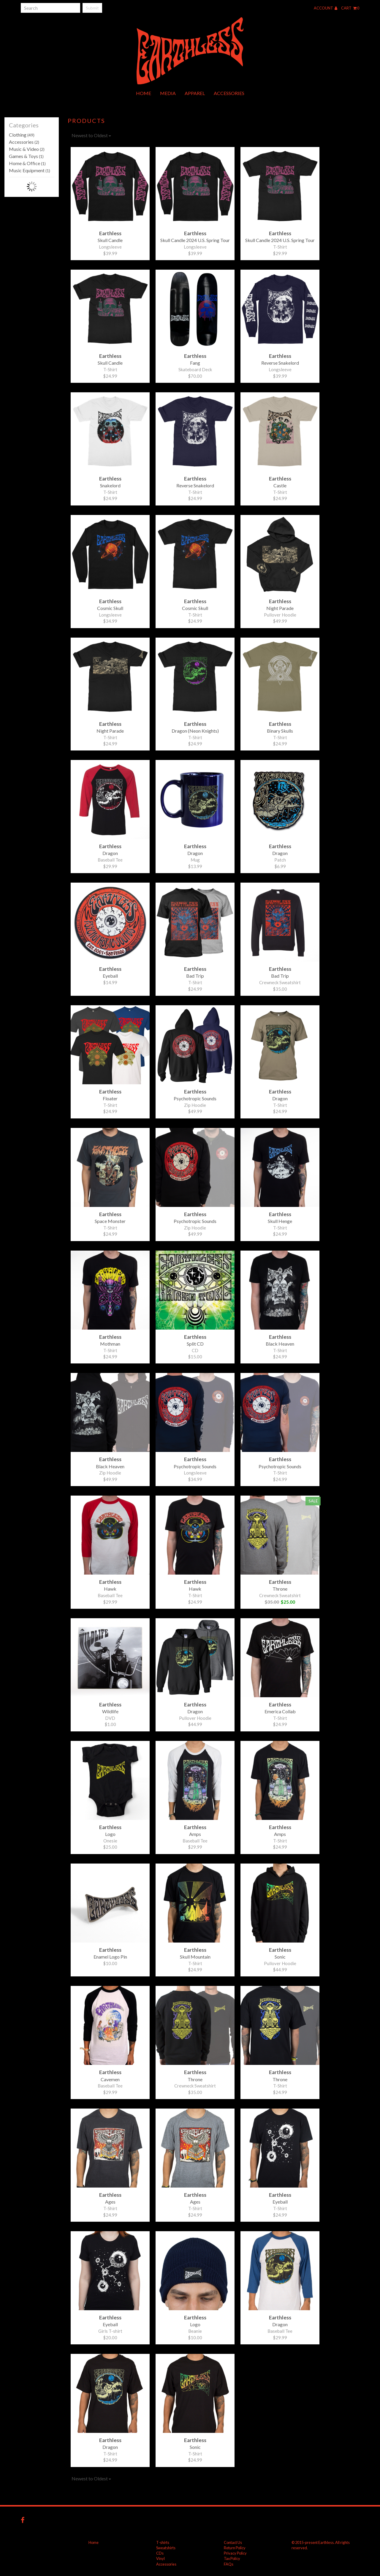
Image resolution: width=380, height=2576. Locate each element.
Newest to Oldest (91, 135)
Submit (92, 7)
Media (168, 93)
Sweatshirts (165, 2547)
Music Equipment (29, 170)
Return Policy (235, 2547)
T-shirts (162, 2542)
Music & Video (27, 149)
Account (325, 8)
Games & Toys (26, 156)
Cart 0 (350, 8)
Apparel (195, 93)
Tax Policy (232, 2558)
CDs (160, 2553)
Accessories (229, 93)
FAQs (228, 2564)
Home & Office (27, 163)
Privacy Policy (235, 2553)
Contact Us (233, 2542)
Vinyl (160, 2558)
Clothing (21, 135)
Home (143, 93)
